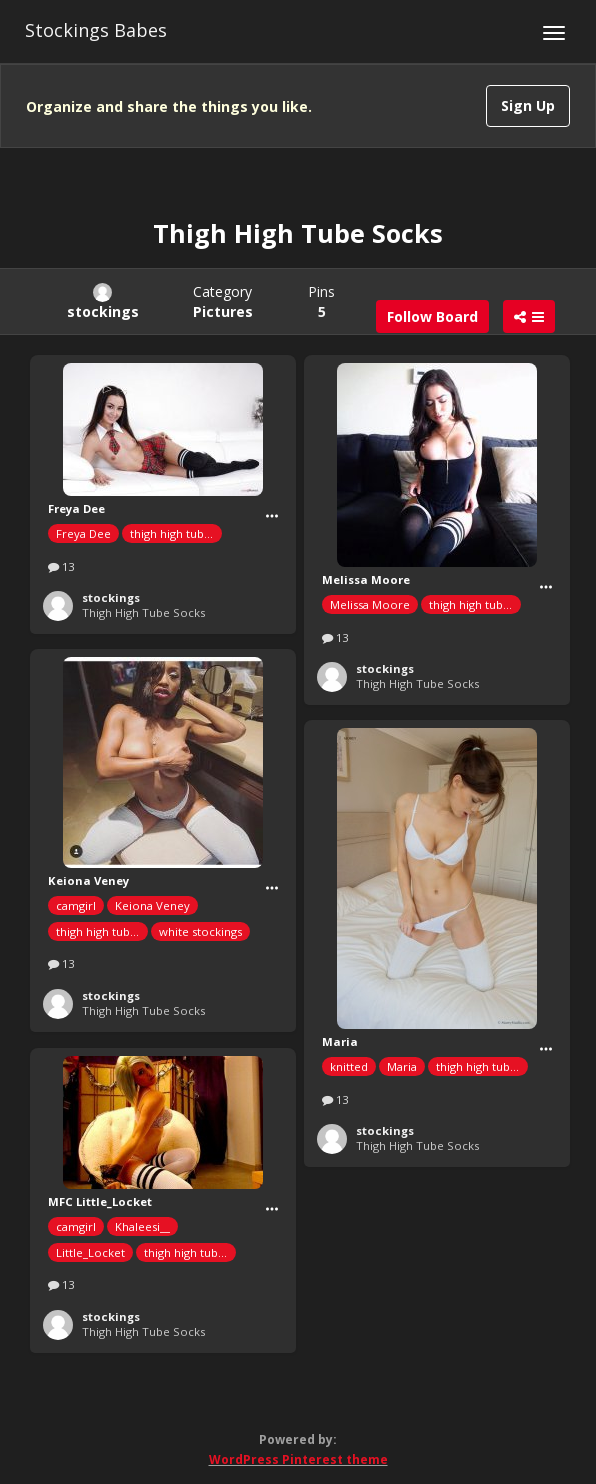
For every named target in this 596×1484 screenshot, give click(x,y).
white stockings (200, 931)
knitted (349, 1066)
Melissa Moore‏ (370, 604)
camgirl (76, 905)
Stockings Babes (96, 30)
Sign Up (528, 105)
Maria (402, 1066)
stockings (111, 597)
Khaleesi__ (142, 1226)
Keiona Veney (152, 905)
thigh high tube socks (176, 533)
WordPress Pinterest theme (298, 1459)
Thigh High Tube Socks (143, 612)
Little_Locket (90, 1252)
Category (223, 301)
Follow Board (432, 316)
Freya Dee (83, 533)
